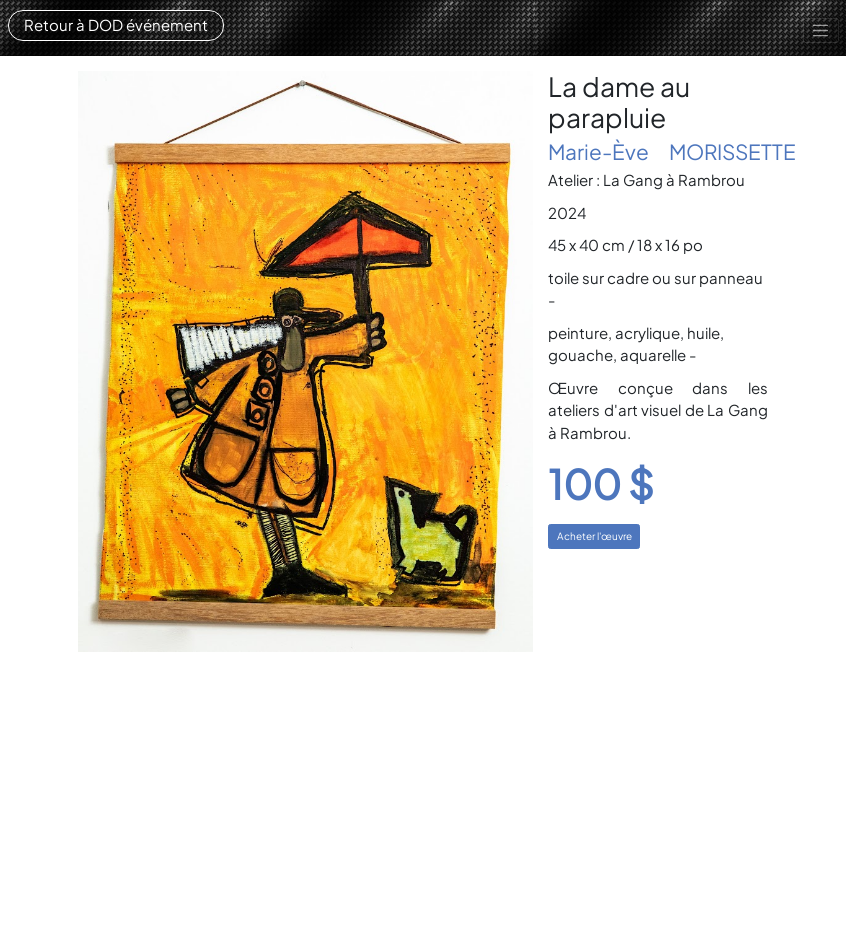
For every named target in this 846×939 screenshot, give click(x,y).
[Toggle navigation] (821, 31)
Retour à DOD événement (116, 24)
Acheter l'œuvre (594, 536)
